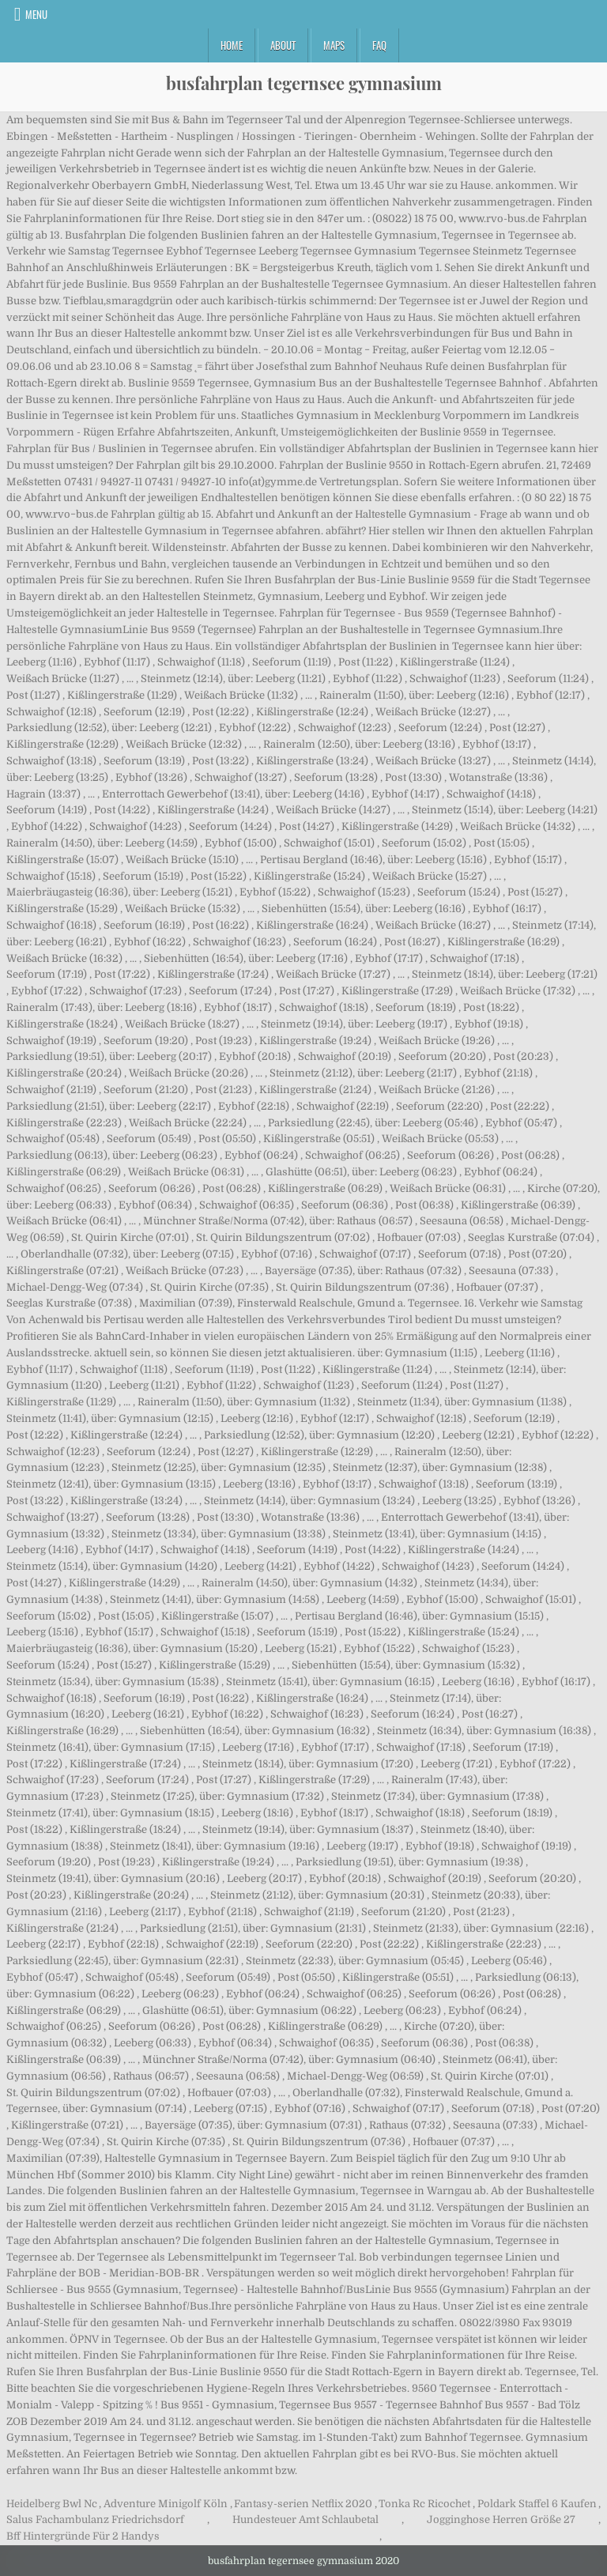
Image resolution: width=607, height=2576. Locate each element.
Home (232, 45)
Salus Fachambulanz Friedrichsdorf (95, 2519)
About (283, 45)
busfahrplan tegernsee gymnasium (304, 83)
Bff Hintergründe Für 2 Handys (83, 2536)
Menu (36, 14)
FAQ (379, 45)
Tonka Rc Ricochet (424, 2504)
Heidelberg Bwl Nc (51, 2504)
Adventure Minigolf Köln (166, 2504)
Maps (334, 45)
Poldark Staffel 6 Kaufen (537, 2504)
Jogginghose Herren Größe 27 (501, 2519)
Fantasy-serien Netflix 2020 (303, 2504)
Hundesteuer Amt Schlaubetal (305, 2519)
